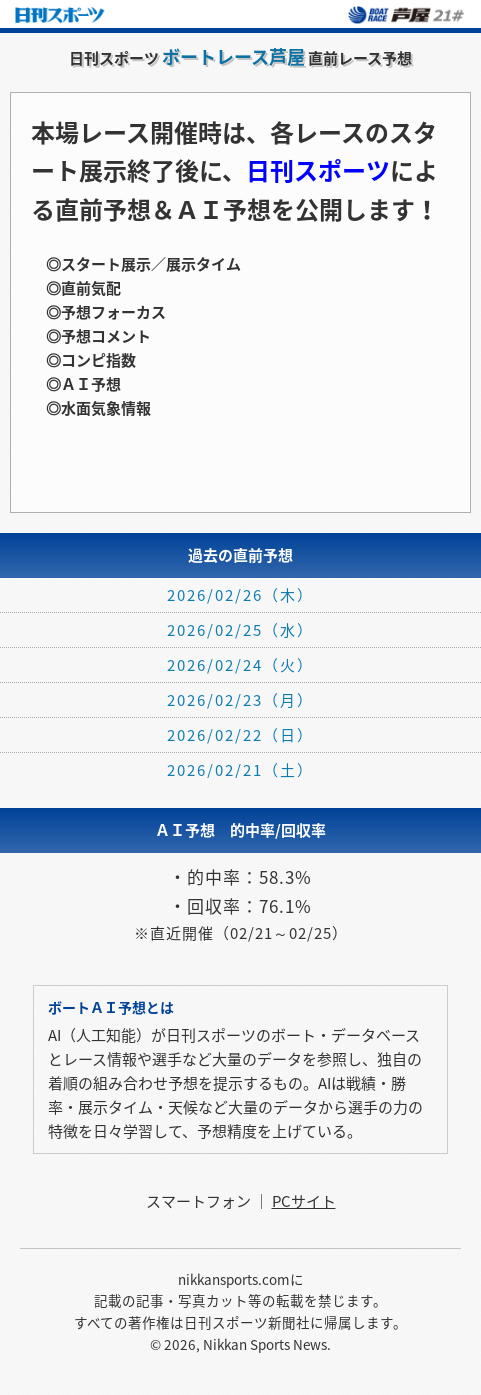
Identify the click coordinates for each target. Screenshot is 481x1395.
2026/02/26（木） (240, 595)
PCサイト (304, 1201)
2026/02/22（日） (240, 735)
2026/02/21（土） (240, 770)
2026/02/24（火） (240, 665)
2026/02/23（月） (240, 700)
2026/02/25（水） (240, 630)
